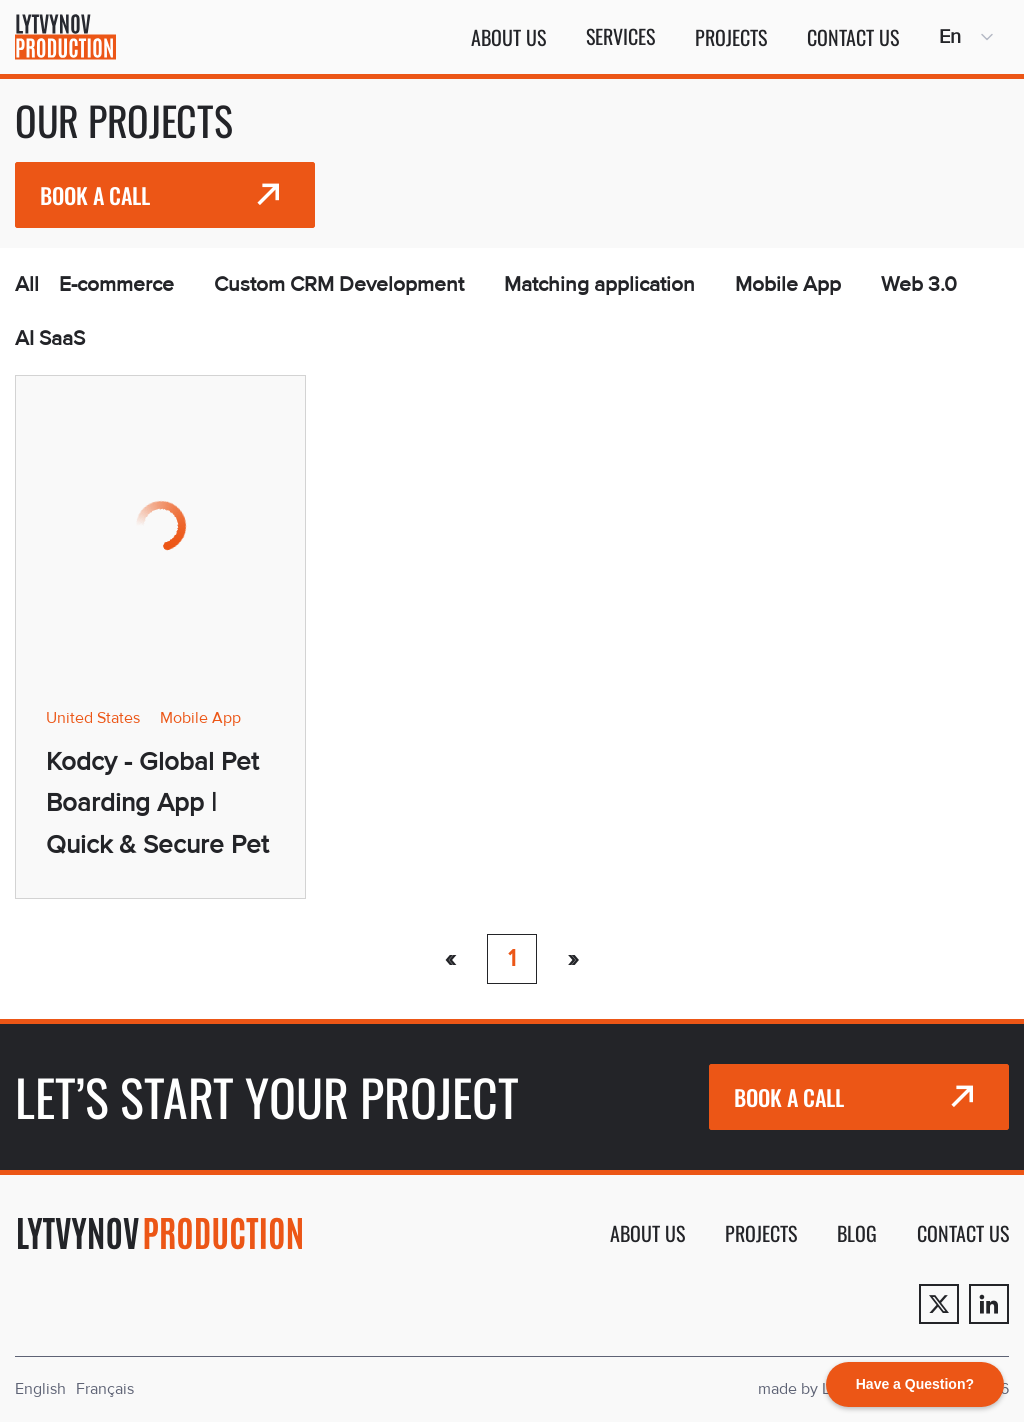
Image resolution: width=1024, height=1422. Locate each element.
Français (105, 1389)
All (27, 284)
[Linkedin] (989, 1304)
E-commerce (116, 284)
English (40, 1389)
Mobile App (788, 284)
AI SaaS (50, 338)
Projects (731, 37)
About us (508, 37)
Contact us (853, 37)
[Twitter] (939, 1304)
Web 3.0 (919, 284)
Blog (857, 1233)
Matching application (599, 284)
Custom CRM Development (339, 284)
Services (620, 36)
